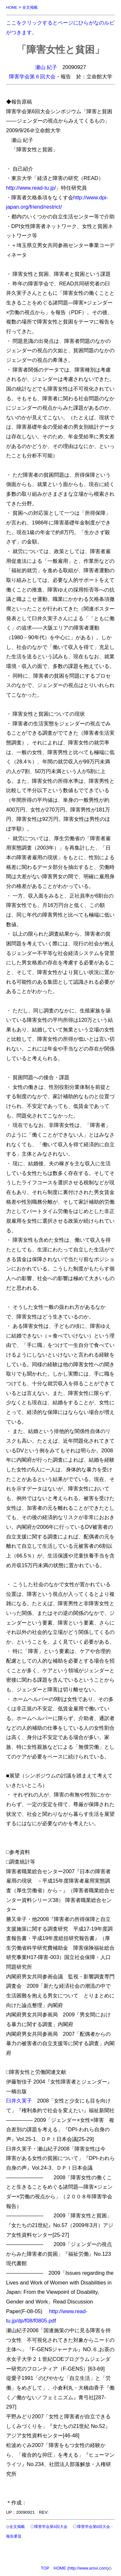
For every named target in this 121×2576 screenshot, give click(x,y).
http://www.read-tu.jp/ (31, 188)
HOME (11, 7)
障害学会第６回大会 (32, 76)
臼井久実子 (19, 2101)
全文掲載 (30, 7)
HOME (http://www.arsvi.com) (81, 2568)
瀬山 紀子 (46, 67)
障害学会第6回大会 (50, 2526)
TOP (45, 2568)
